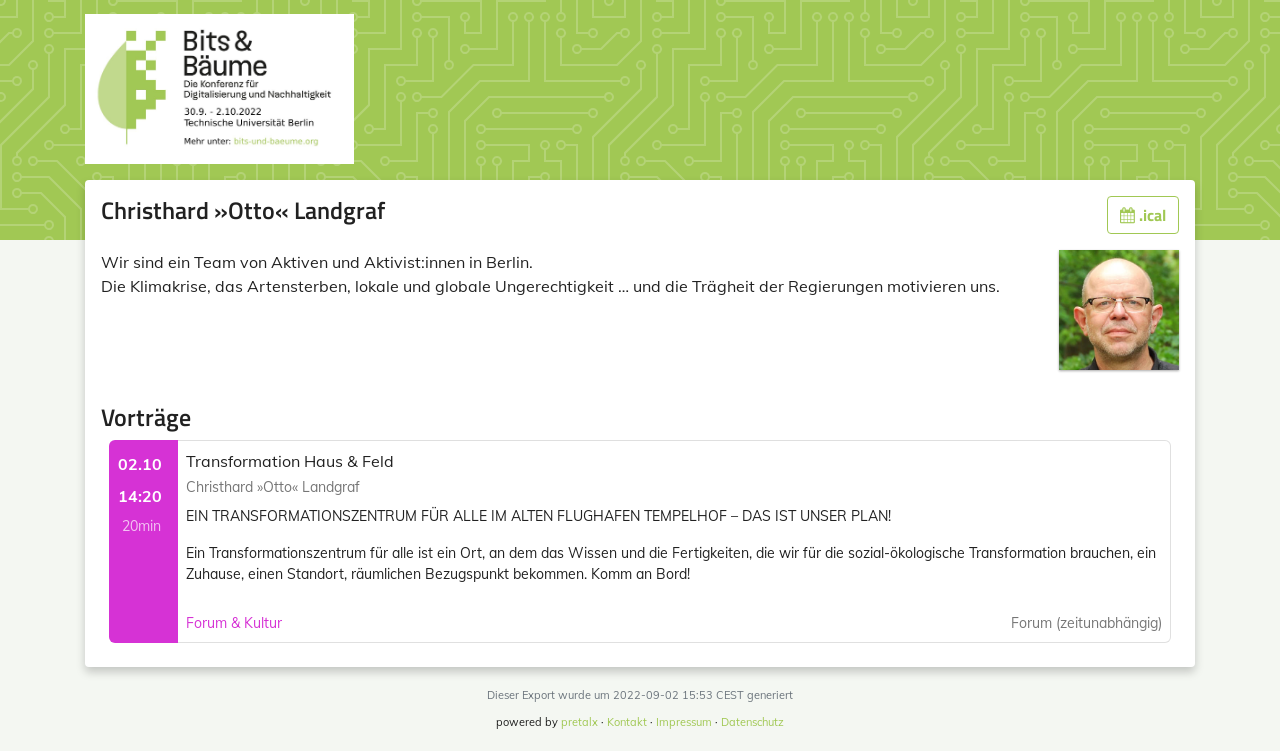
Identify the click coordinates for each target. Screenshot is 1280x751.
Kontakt (627, 722)
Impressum (684, 722)
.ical (1143, 215)
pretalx (579, 722)
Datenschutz (752, 722)
